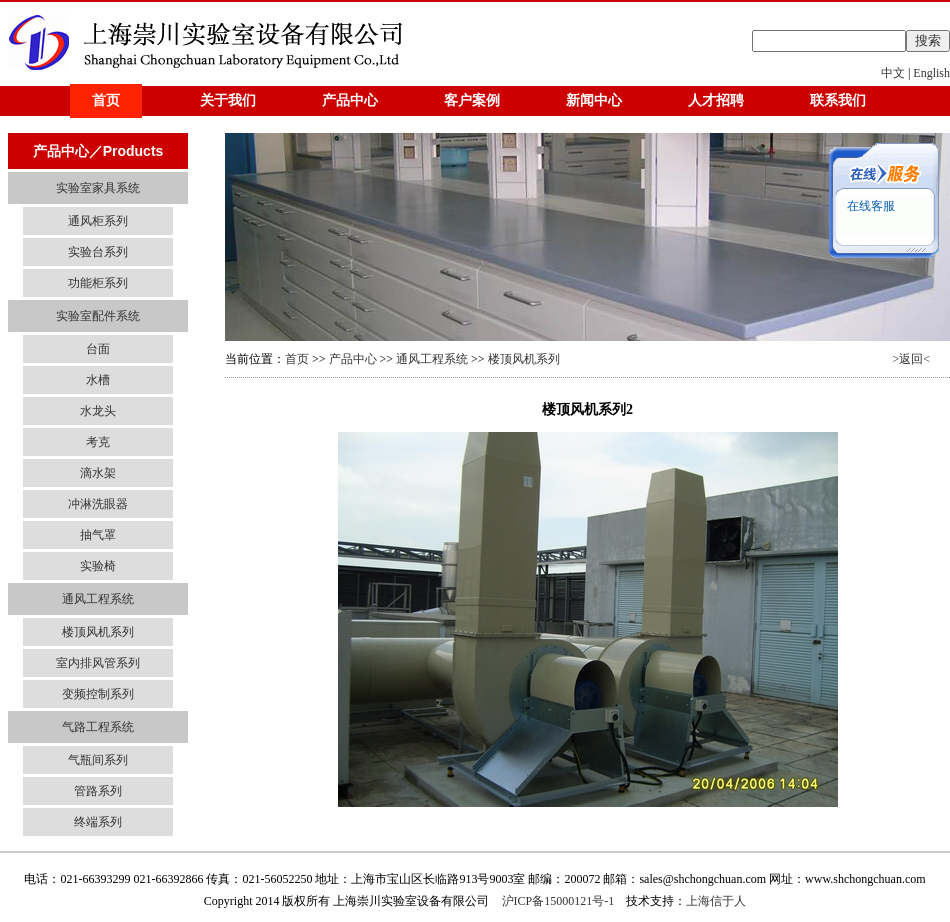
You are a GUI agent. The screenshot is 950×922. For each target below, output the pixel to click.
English (931, 73)
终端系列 (98, 822)
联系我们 (838, 100)
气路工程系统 (98, 727)
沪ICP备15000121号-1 (558, 901)
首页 (106, 100)
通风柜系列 (98, 221)
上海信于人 (716, 901)
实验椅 (98, 566)
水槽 (98, 380)
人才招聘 (716, 100)
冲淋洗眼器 (98, 504)
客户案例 (472, 100)
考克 (98, 442)
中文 (893, 73)
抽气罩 (98, 535)
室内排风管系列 (98, 663)
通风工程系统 (98, 599)
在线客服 (869, 206)
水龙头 (98, 411)
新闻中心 (594, 100)
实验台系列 (98, 252)
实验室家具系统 (98, 188)
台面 (98, 349)
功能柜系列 (98, 283)
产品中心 (350, 100)
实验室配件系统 (98, 316)
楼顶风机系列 (98, 632)
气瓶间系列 (98, 760)
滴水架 (98, 473)
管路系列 (98, 791)
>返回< (911, 359)
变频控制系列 (98, 694)
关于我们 (228, 100)
